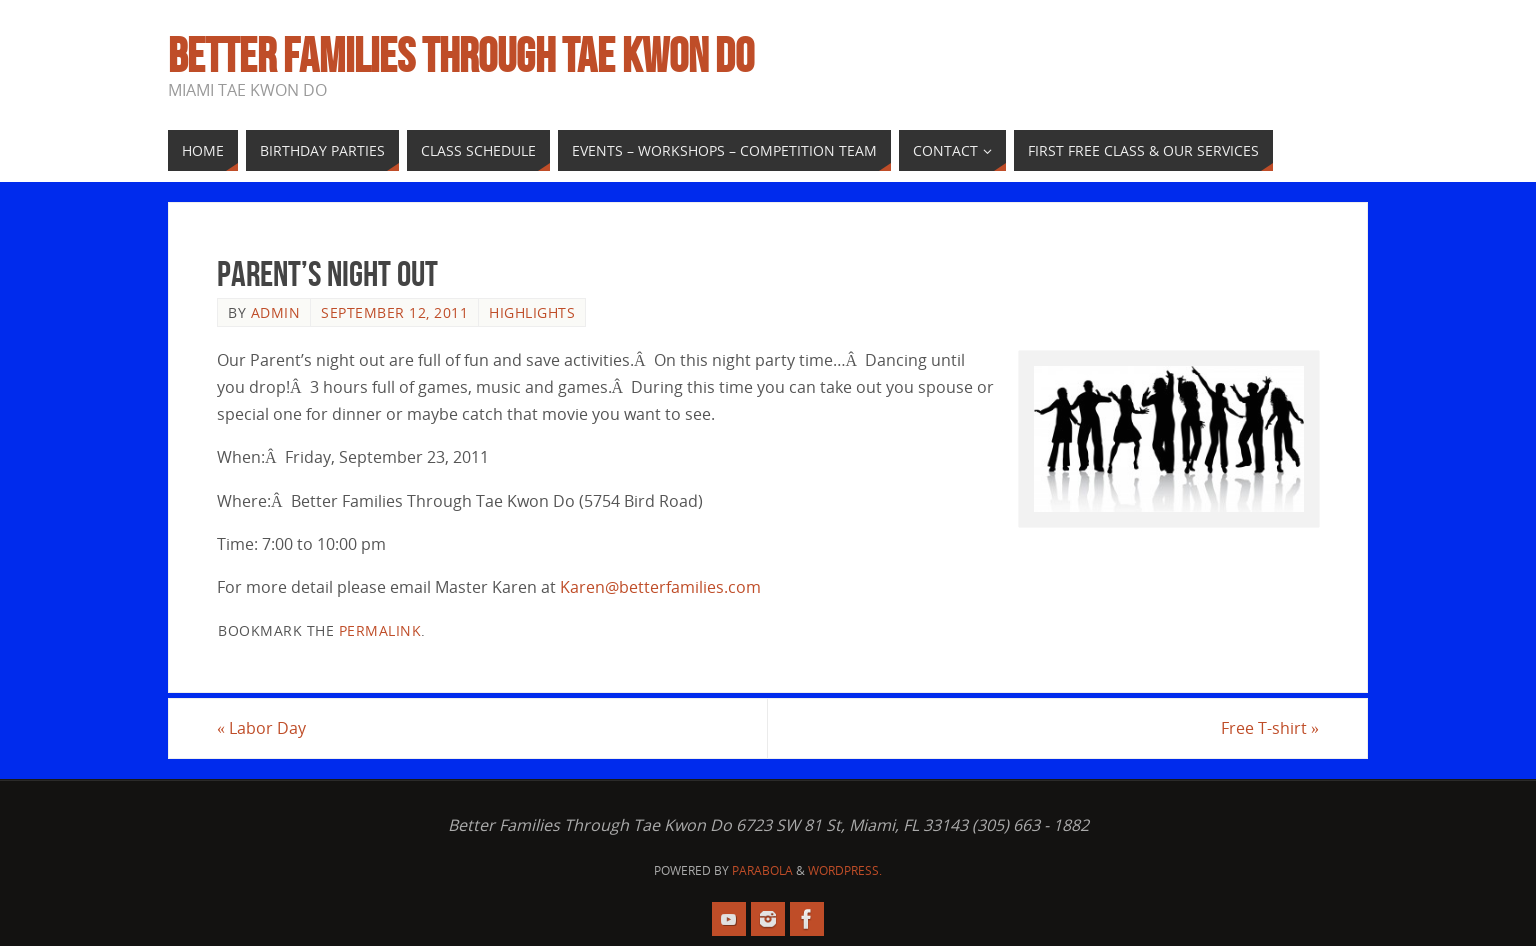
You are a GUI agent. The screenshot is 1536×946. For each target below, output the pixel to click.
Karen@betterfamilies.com (660, 587)
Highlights (532, 312)
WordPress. (845, 870)
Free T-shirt (1270, 728)
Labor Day (261, 728)
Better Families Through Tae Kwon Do (461, 56)
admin (276, 312)
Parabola (762, 870)
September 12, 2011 (394, 312)
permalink (380, 630)
